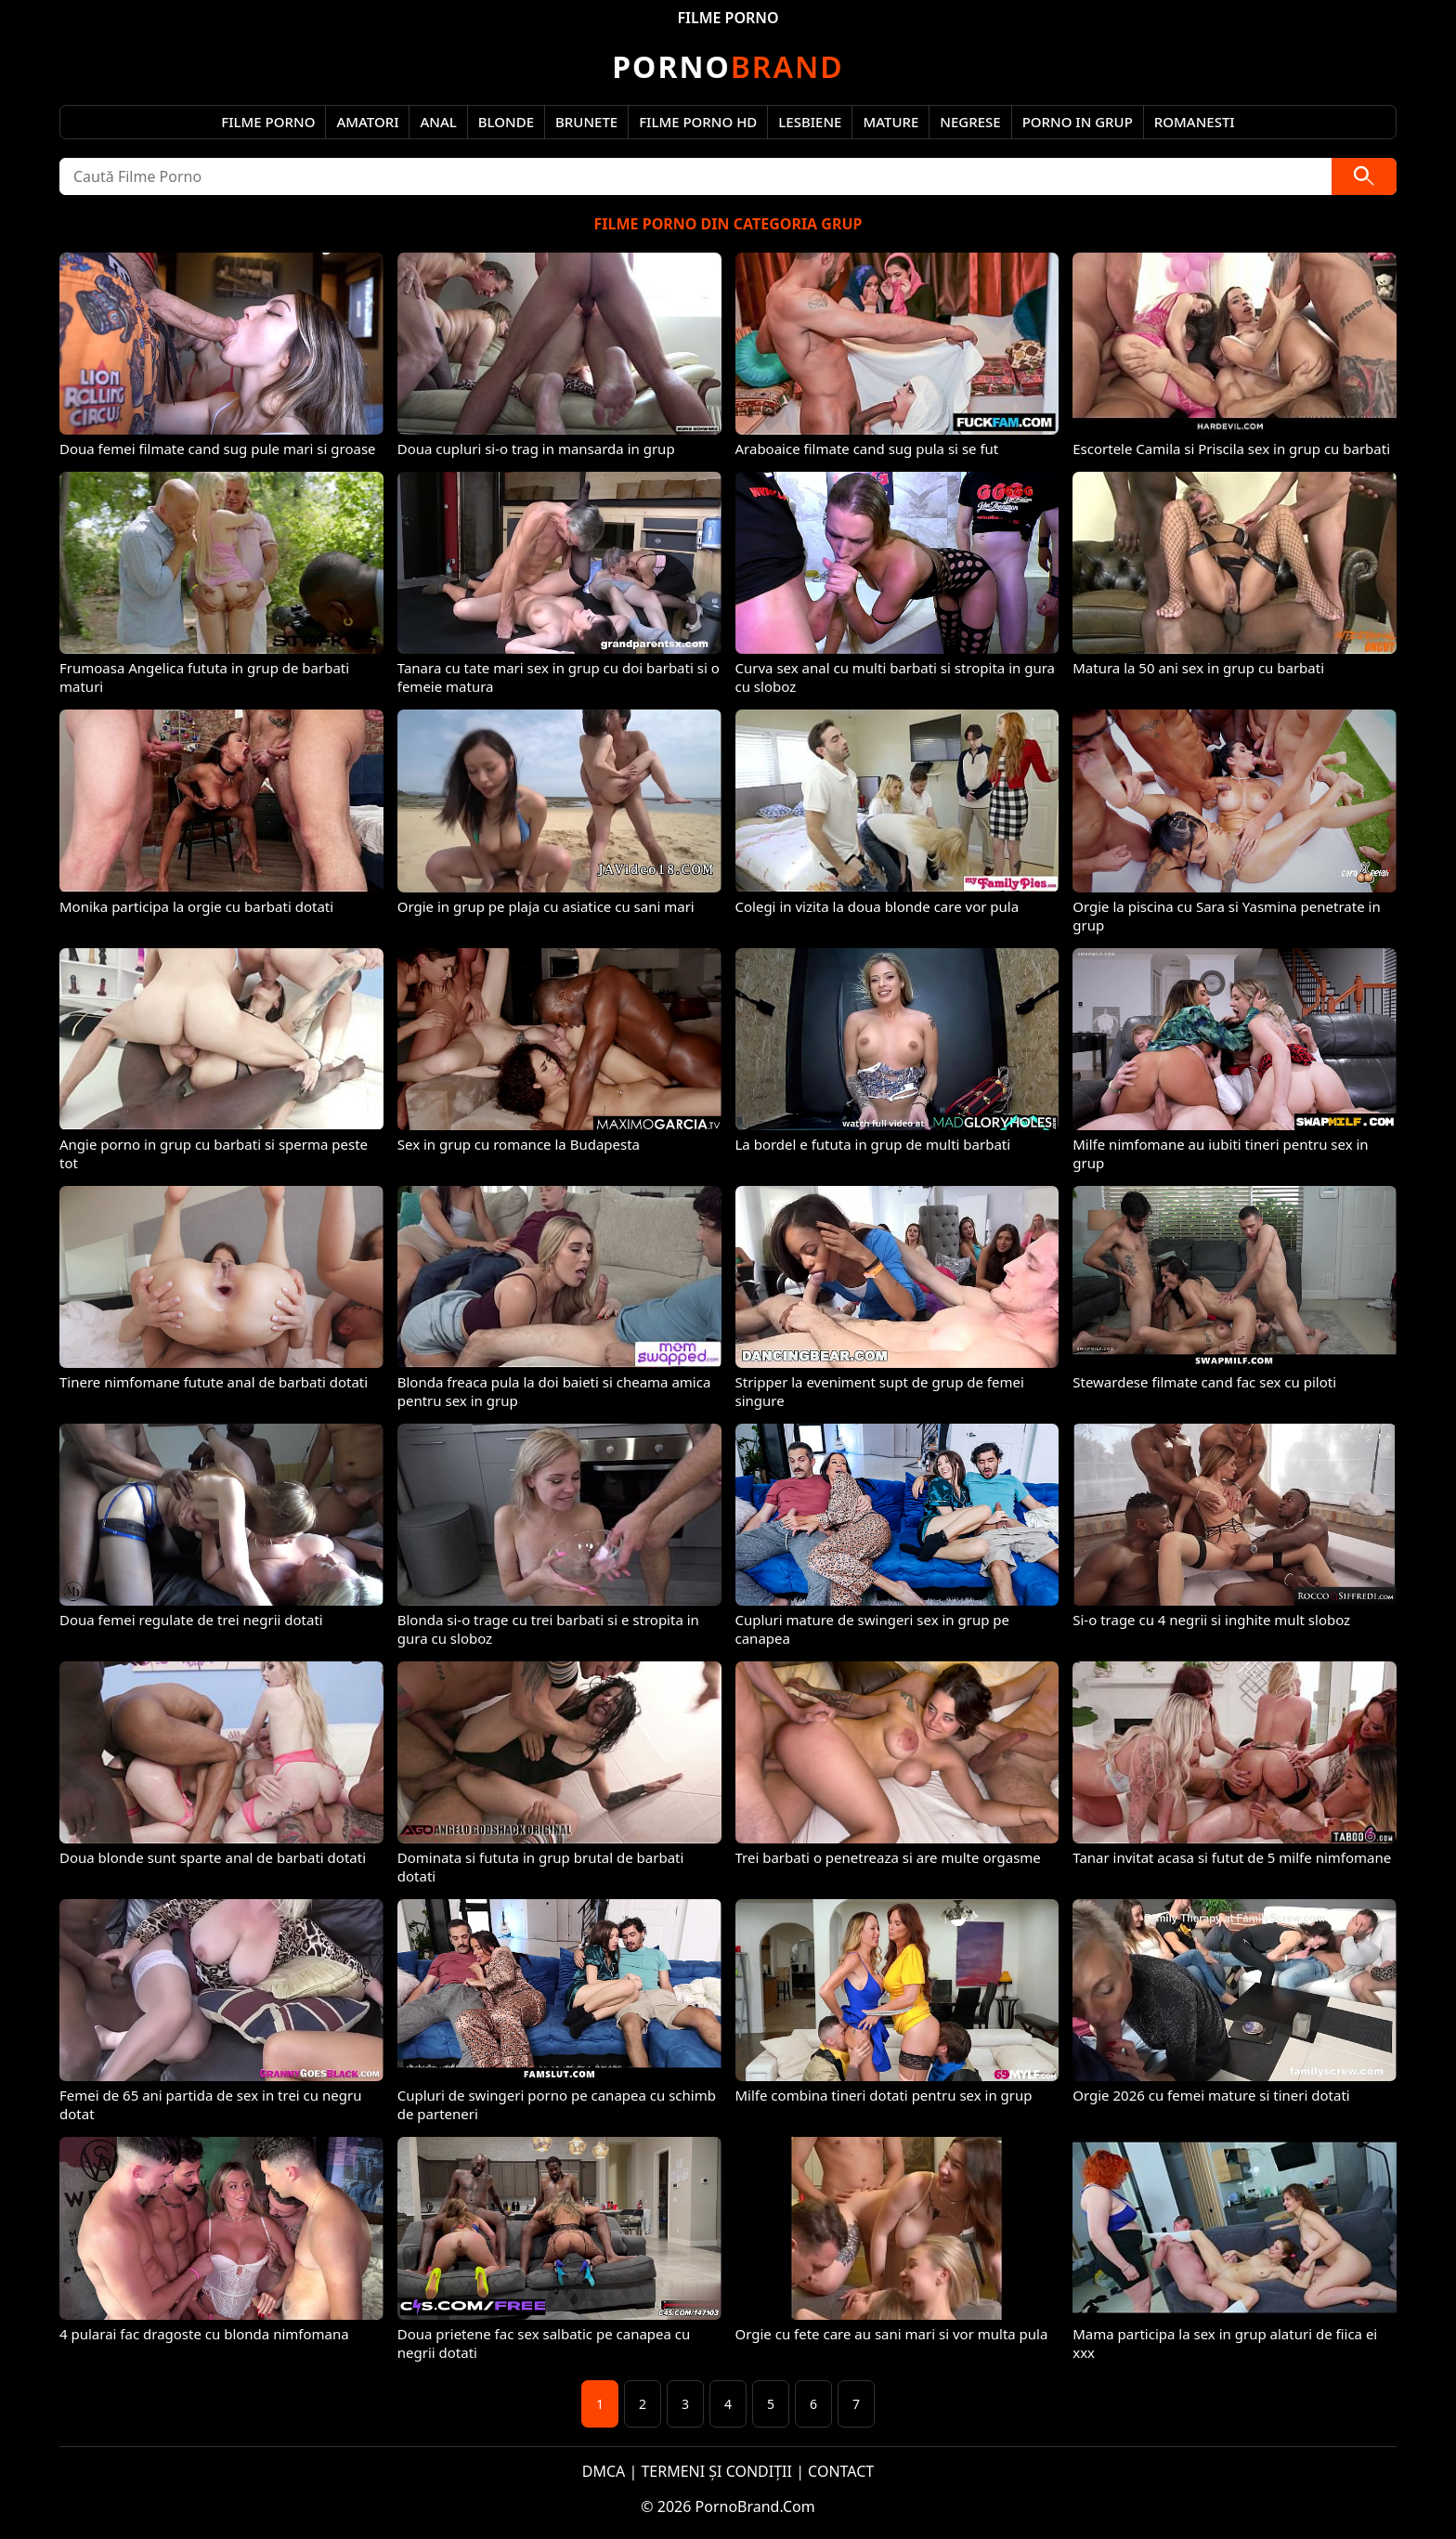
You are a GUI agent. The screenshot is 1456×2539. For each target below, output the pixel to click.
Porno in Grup (1077, 121)
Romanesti (1194, 121)
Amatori (367, 121)
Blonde (506, 121)
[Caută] (1364, 176)
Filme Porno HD (698, 121)
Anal (438, 121)
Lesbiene (809, 121)
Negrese (970, 121)
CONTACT (841, 2471)
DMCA (604, 2471)
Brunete (586, 121)
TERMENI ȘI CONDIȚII (716, 2471)
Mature (890, 121)
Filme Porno (268, 121)
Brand (727, 66)
